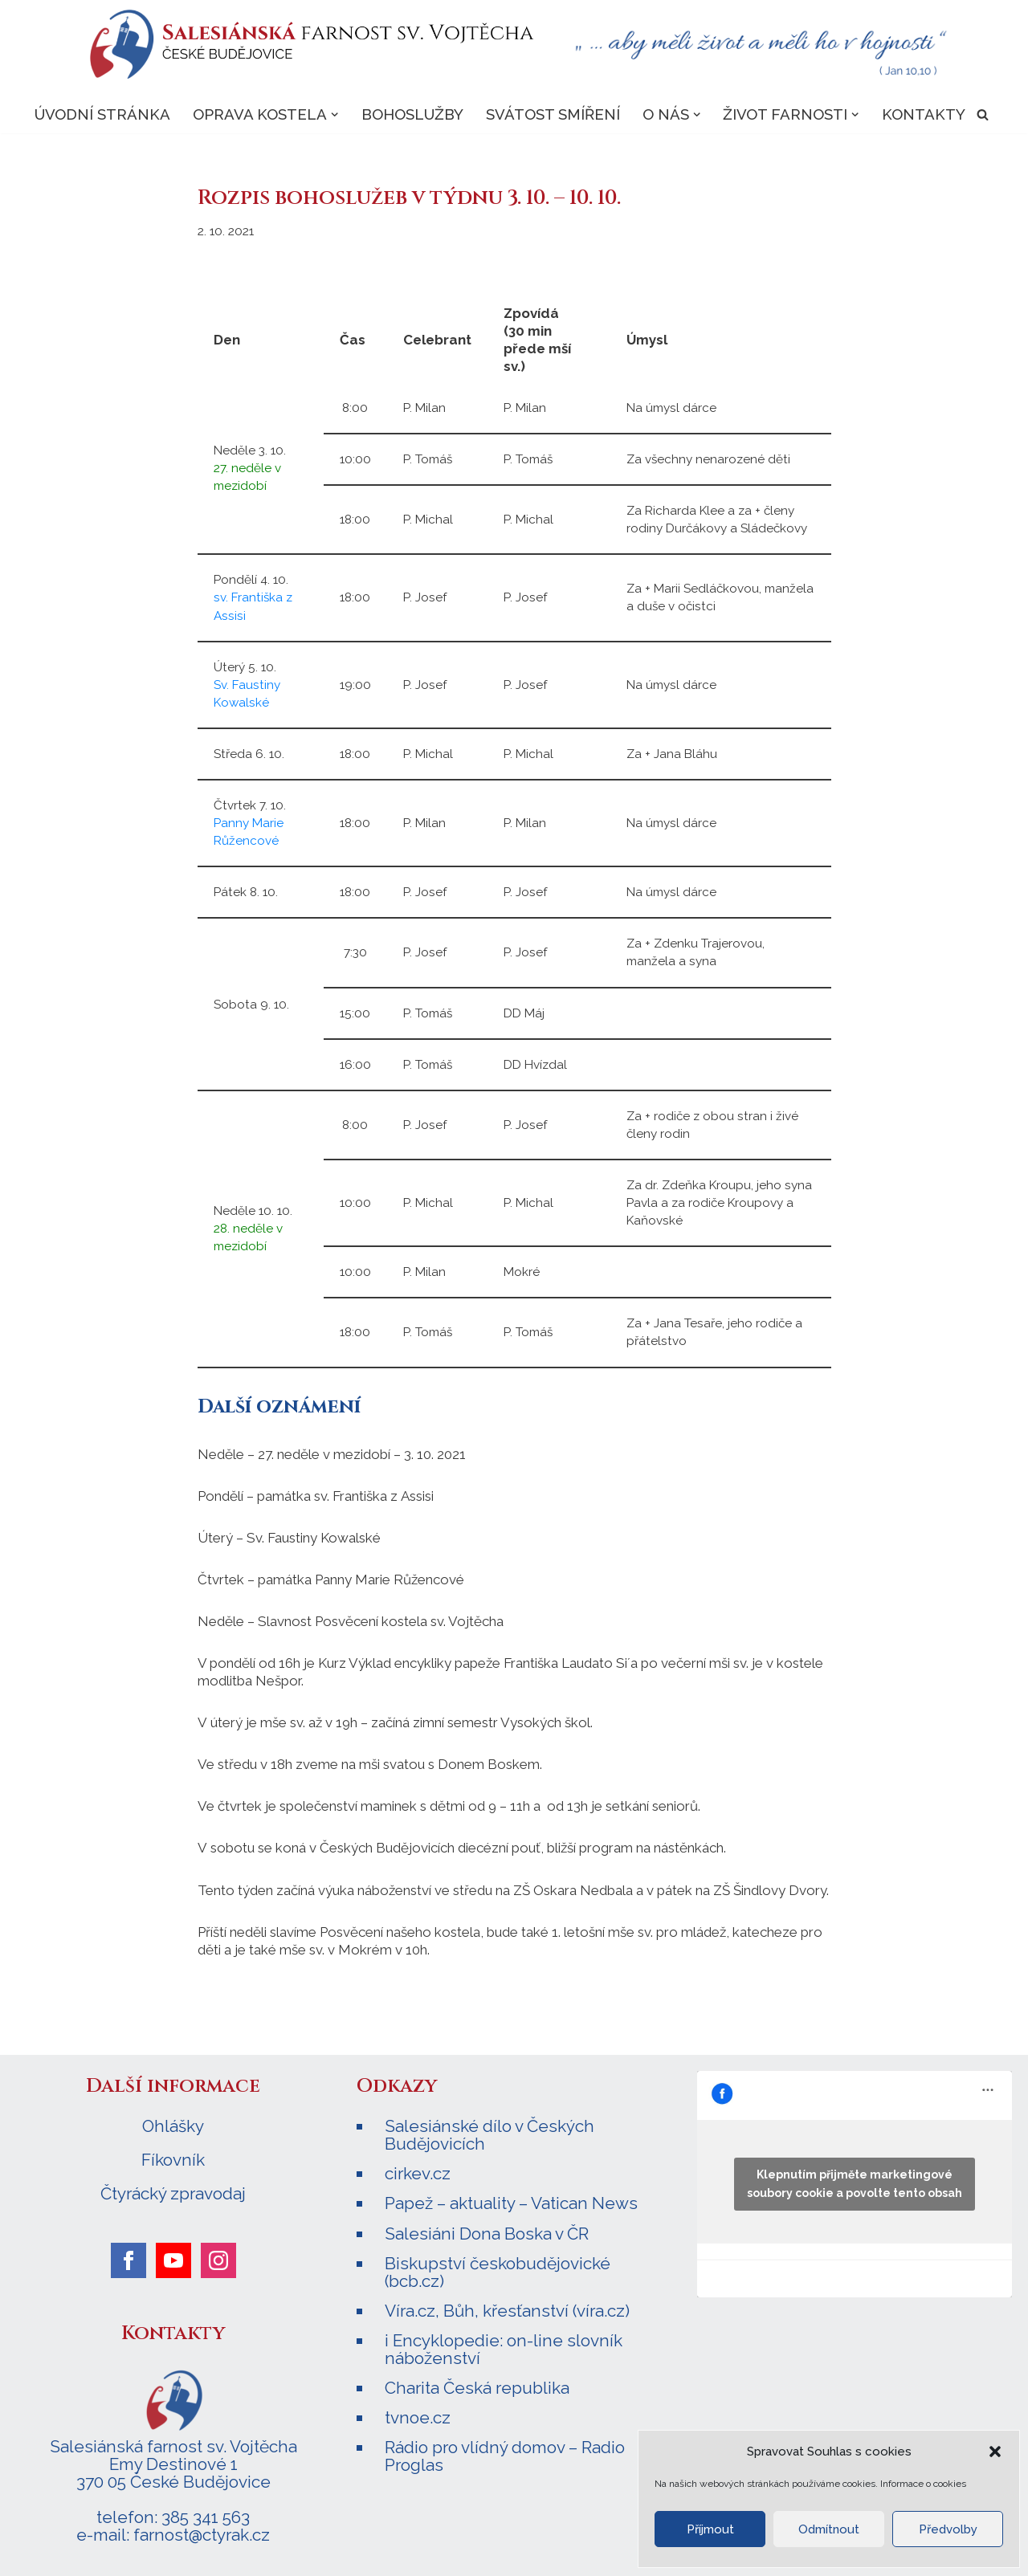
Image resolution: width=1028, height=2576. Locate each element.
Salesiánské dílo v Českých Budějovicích (489, 2135)
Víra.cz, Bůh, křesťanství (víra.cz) (507, 2311)
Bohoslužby (412, 114)
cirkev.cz (418, 2173)
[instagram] (218, 2260)
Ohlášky (173, 2126)
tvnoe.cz (418, 2417)
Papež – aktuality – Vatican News (511, 2203)
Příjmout (710, 2529)
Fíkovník (173, 2160)
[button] (995, 2452)
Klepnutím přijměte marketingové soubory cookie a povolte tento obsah (854, 2183)
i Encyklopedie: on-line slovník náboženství (503, 2349)
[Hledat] (983, 114)
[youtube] (173, 2260)
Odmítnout (828, 2529)
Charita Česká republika (477, 2388)
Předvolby (948, 2529)
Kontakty (923, 114)
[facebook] (128, 2260)
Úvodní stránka (102, 114)
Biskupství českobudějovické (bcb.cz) (497, 2272)
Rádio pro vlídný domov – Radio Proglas (505, 2456)
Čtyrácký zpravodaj (173, 2194)
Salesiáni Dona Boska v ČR (487, 2233)
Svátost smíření (553, 114)
